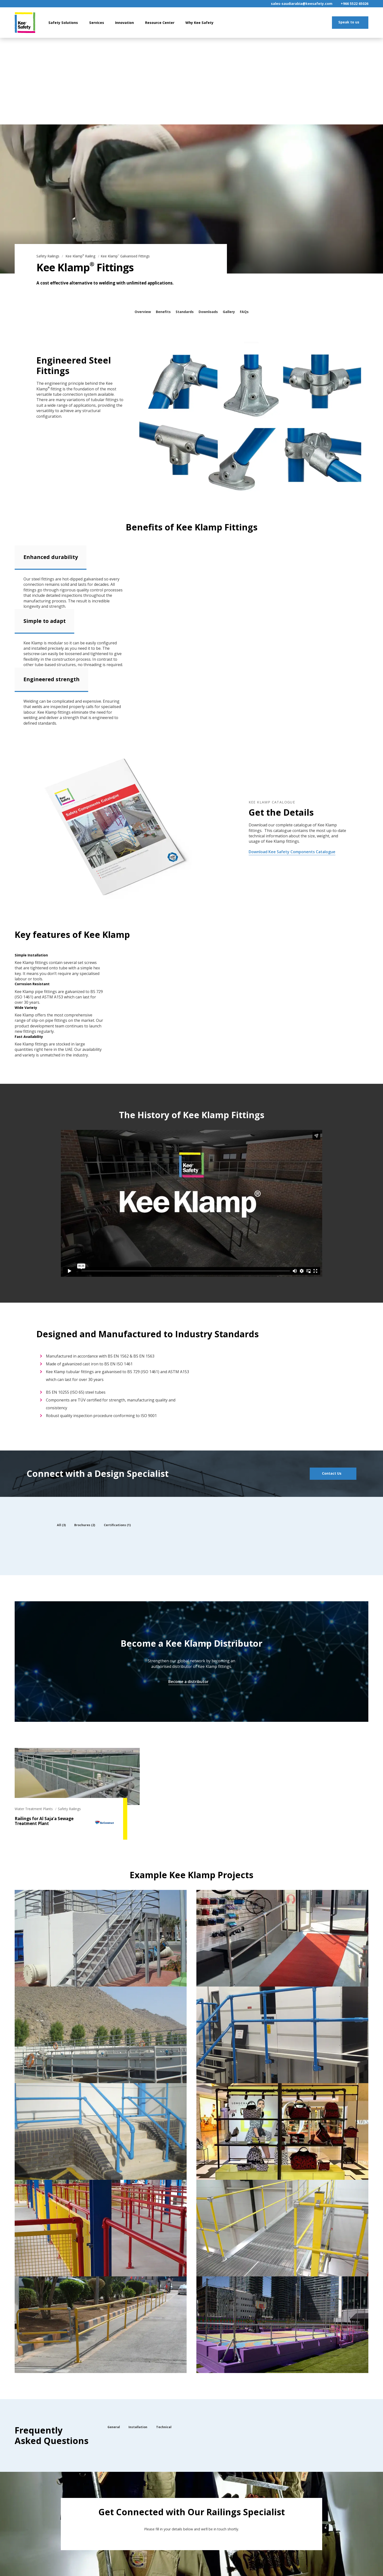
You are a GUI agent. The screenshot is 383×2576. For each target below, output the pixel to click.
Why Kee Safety (199, 22)
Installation (137, 2427)
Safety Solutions (63, 22)
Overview (143, 311)
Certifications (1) (117, 1525)
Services (96, 22)
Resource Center (159, 22)
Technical (163, 2427)
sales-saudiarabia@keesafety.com (301, 3)
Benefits (163, 311)
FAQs (244, 311)
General (113, 2427)
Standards (185, 311)
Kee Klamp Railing (80, 256)
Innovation (124, 22)
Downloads (208, 311)
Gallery (229, 311)
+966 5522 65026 (354, 3)
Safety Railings (48, 256)
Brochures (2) (84, 1525)
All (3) (61, 1525)
